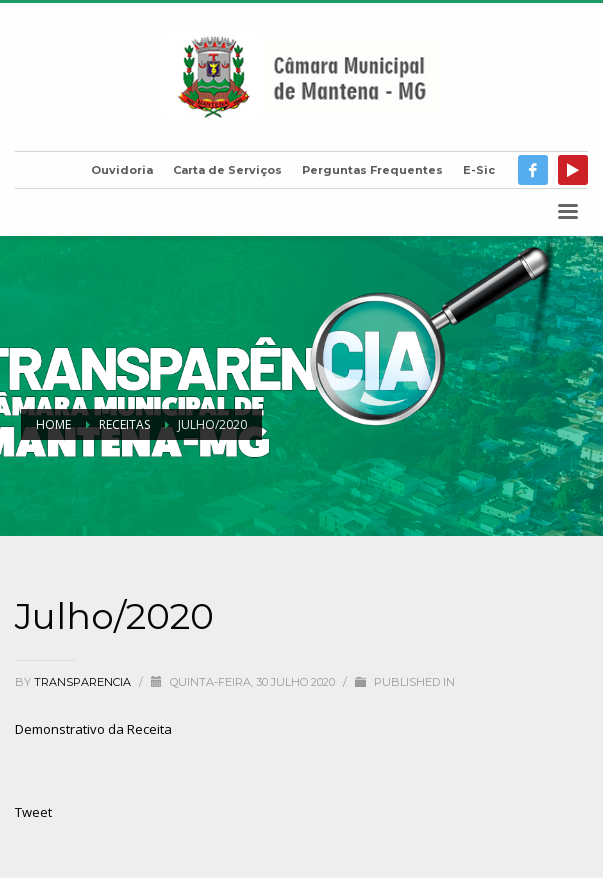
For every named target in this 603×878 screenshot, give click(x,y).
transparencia (84, 682)
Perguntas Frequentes (372, 170)
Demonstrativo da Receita (93, 729)
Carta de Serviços (227, 170)
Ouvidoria (122, 170)
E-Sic (479, 170)
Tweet (33, 812)
